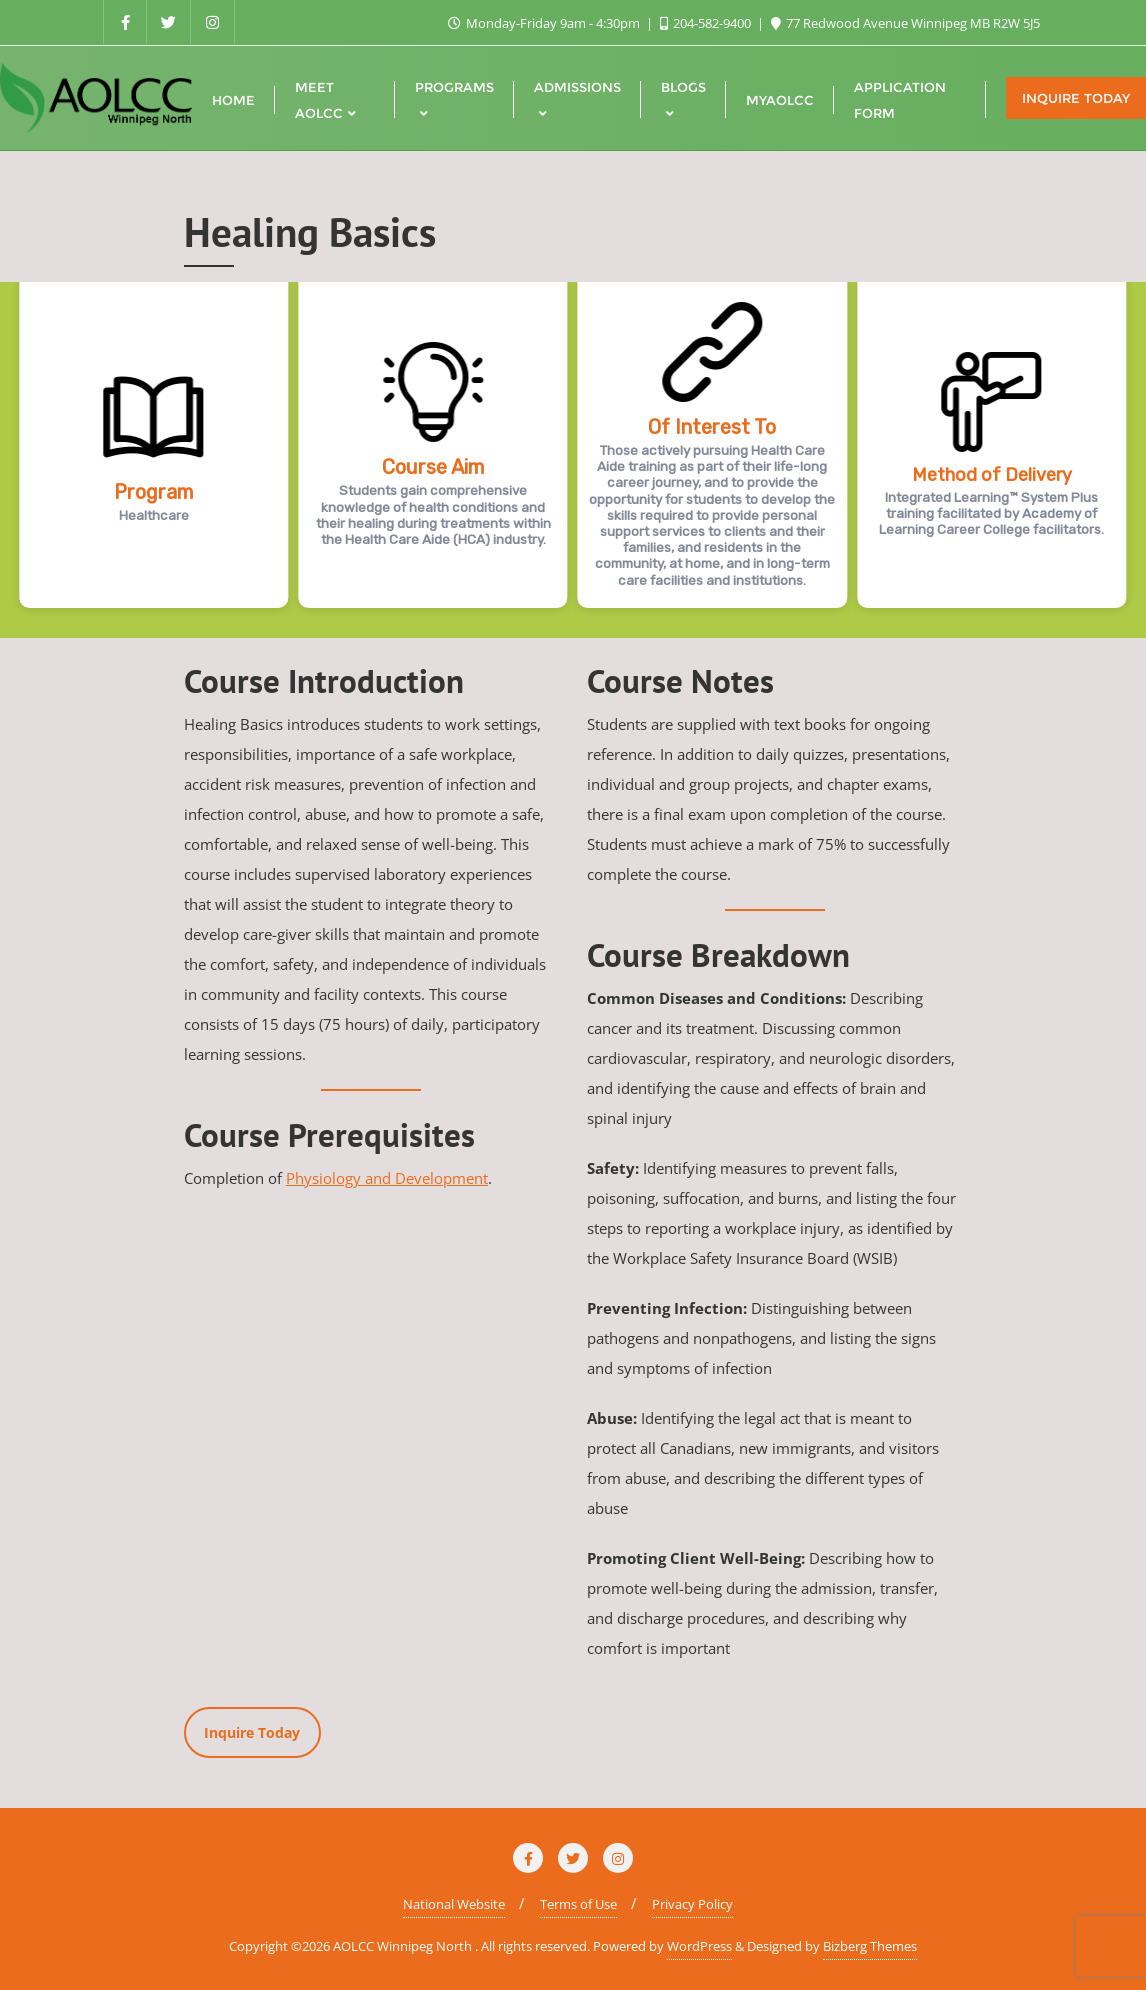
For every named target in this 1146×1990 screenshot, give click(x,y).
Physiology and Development (387, 1178)
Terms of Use (578, 1904)
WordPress (699, 1946)
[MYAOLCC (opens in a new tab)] (780, 98)
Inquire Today (1076, 98)
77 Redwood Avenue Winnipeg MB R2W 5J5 (905, 23)
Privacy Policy (692, 1904)
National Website (454, 1904)
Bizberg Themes (870, 1946)
